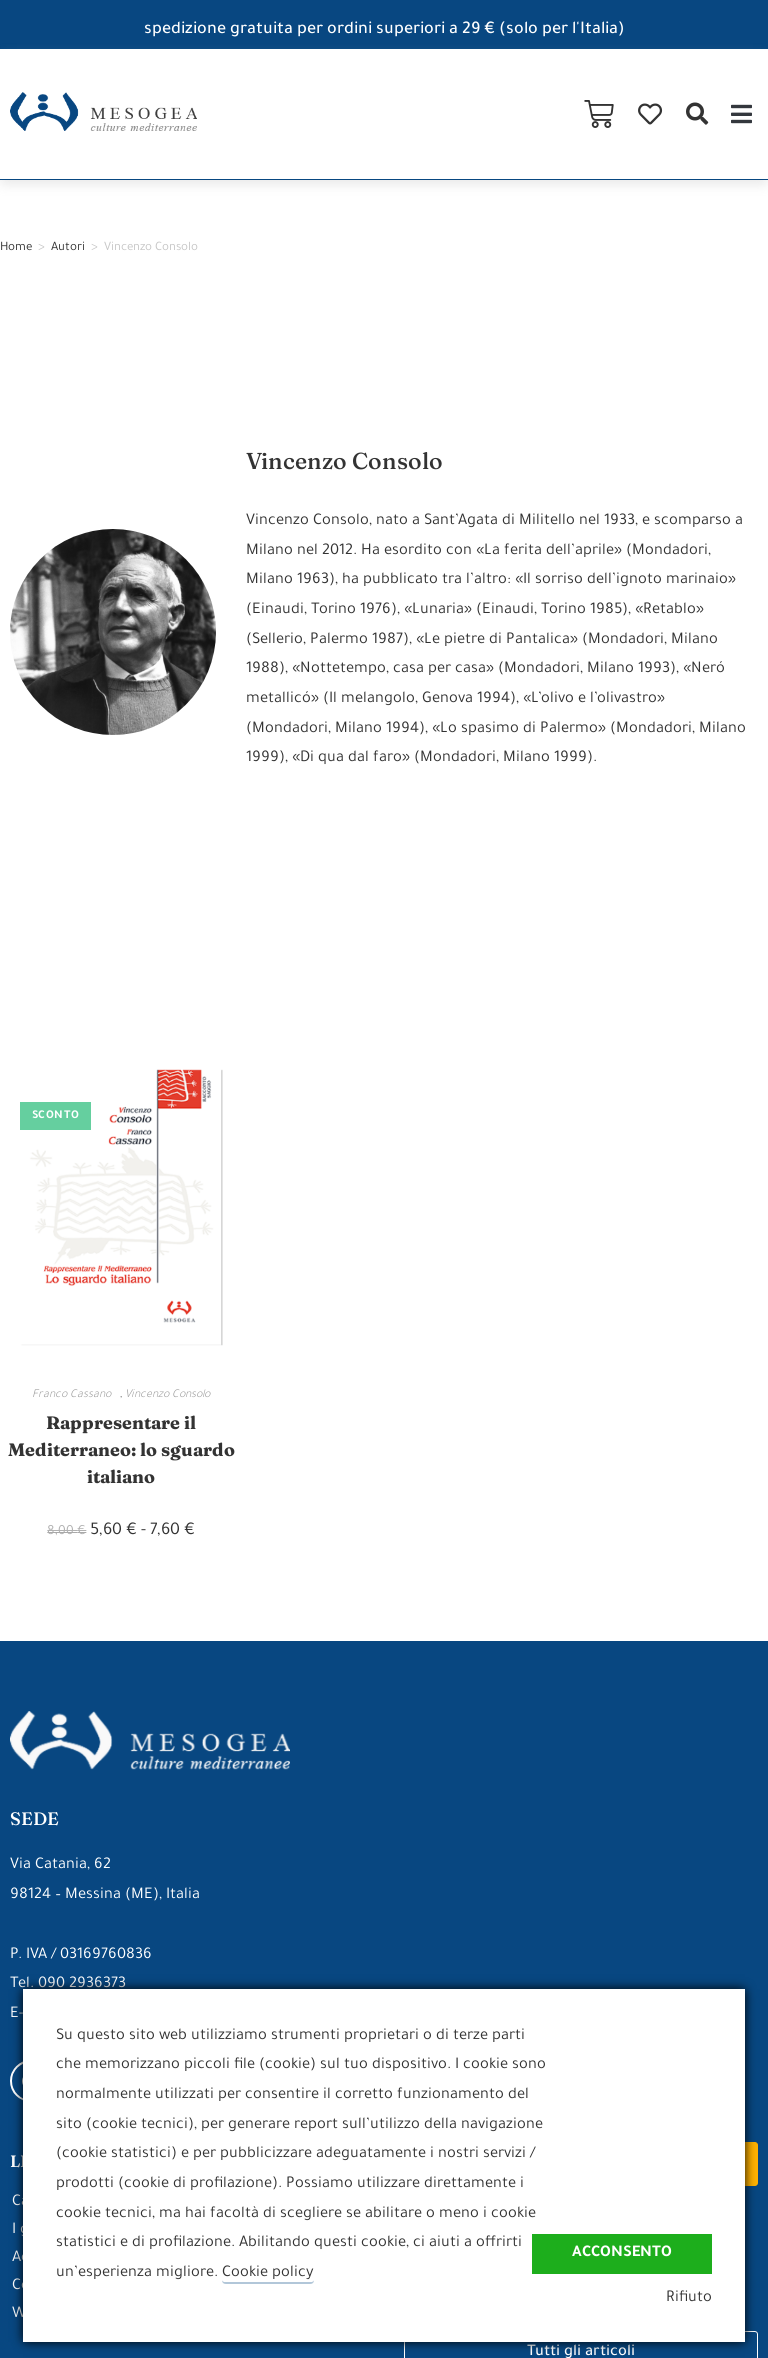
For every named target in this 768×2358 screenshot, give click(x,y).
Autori (68, 248)
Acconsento (622, 2253)
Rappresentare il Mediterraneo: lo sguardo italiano (121, 1449)
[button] (696, 114)
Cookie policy (268, 2273)
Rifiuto (689, 2298)
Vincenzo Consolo (167, 1395)
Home (16, 248)
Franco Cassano (76, 1395)
